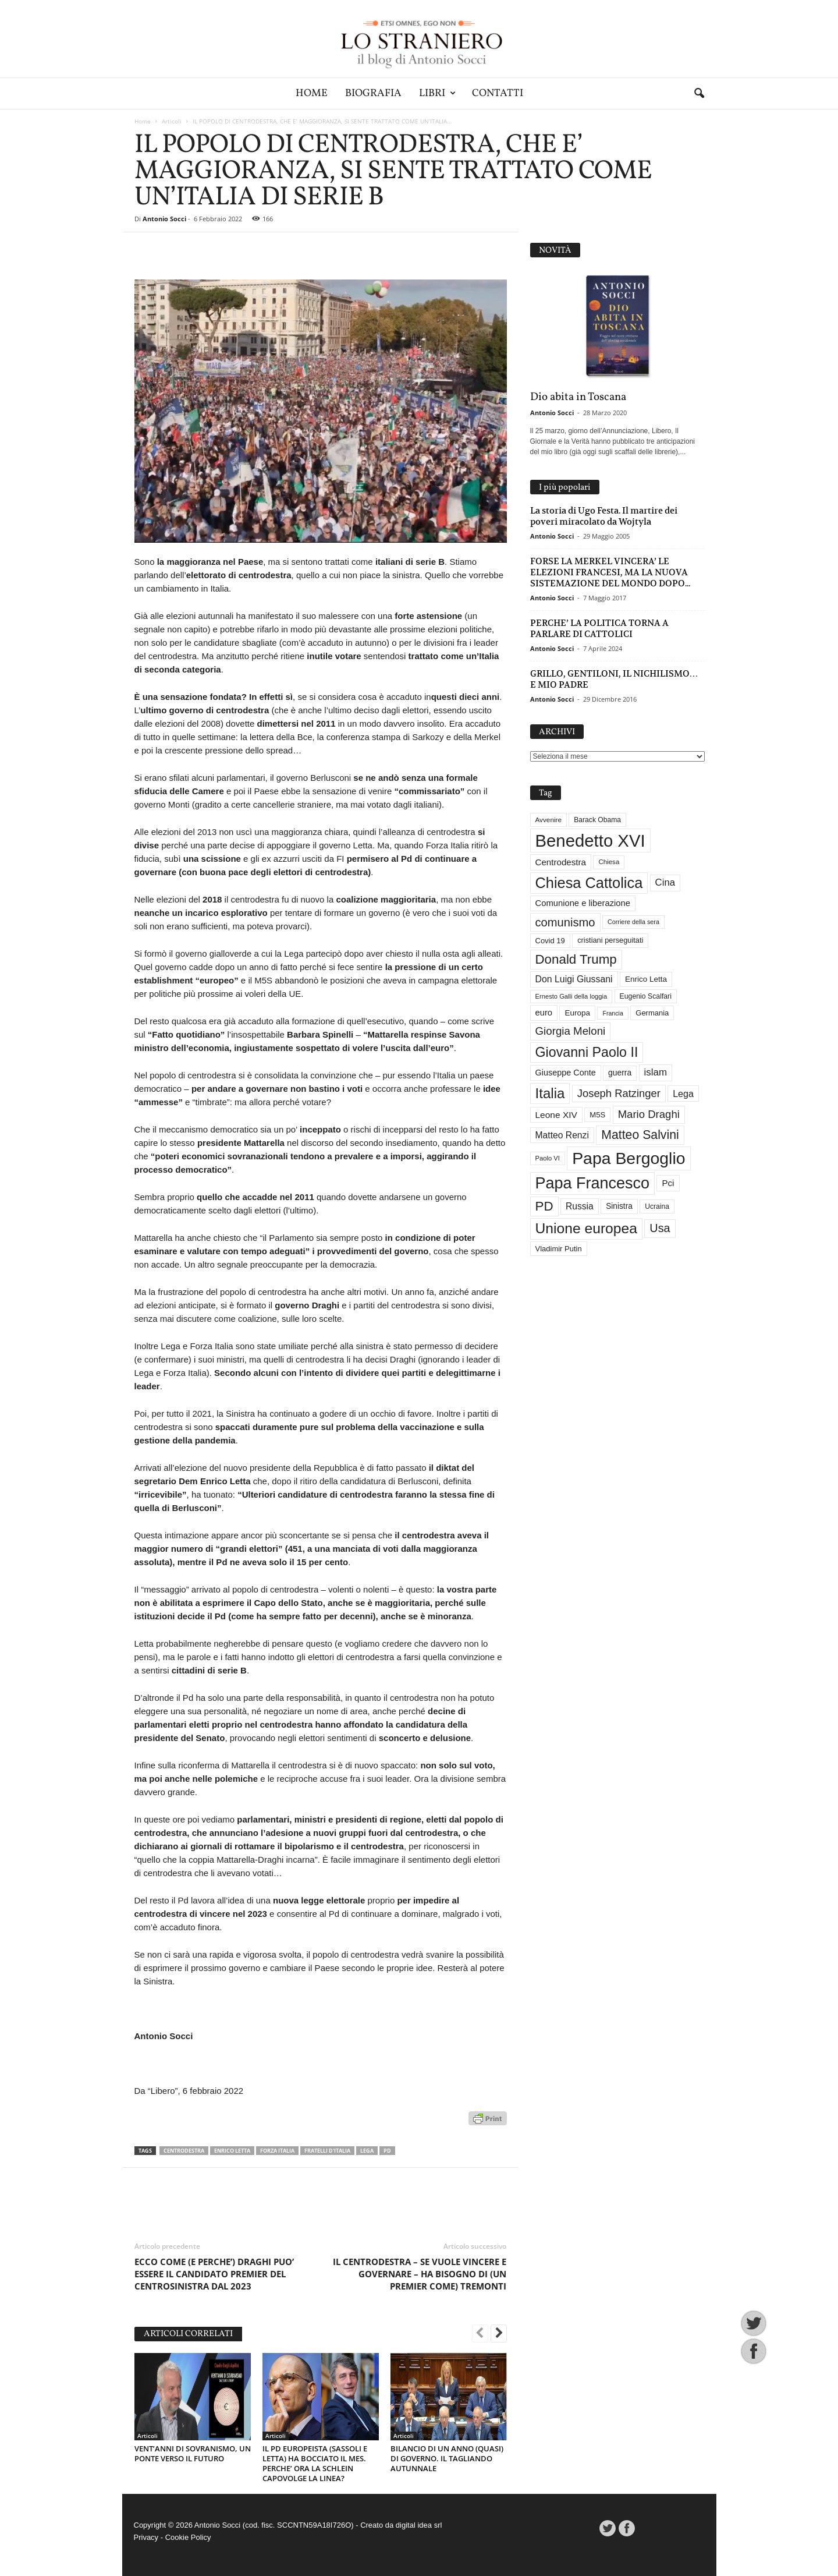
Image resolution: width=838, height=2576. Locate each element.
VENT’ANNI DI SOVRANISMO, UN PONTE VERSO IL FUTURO (192, 2453)
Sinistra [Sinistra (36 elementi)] (619, 1206)
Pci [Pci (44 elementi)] (668, 1183)
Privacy (146, 2537)
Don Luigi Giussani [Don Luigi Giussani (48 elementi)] (574, 979)
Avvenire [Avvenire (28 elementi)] (548, 819)
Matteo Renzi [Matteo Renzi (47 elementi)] (562, 1135)
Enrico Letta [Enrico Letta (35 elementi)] (646, 979)
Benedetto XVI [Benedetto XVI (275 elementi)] (590, 840)
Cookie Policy (188, 2537)
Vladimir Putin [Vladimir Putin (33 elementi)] (558, 1248)
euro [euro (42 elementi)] (544, 1012)
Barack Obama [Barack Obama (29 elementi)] (597, 820)
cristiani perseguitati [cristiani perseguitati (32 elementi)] (610, 940)
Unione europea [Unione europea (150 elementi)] (586, 1228)
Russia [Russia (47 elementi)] (580, 1206)
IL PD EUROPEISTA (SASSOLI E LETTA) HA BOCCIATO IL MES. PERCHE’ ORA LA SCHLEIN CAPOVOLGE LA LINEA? (314, 2463)
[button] (699, 94)
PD (387, 2150)
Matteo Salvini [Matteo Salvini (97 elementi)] (640, 1135)
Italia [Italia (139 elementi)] (550, 1093)
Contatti (497, 93)
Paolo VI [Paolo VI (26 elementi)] (547, 1158)
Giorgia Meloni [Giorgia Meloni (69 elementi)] (570, 1031)
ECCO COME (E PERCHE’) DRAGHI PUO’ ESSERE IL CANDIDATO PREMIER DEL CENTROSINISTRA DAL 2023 (214, 2274)
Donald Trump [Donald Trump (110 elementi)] (576, 959)
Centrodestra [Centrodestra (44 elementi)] (561, 862)
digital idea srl (419, 2525)
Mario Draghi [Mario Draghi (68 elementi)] (649, 1114)
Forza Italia (277, 2150)
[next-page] (499, 2334)
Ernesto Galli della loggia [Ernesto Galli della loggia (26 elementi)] (571, 996)
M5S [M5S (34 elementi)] (597, 1114)
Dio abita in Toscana (578, 397)
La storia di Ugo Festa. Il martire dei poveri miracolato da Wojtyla (603, 516)
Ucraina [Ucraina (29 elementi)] (657, 1206)
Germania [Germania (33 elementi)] (652, 1013)
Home (312, 93)
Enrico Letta (232, 2150)
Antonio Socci (164, 218)
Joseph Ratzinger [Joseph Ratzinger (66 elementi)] (619, 1093)
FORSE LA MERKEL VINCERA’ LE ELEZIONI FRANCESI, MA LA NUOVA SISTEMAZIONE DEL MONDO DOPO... (610, 572)
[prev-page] (480, 2334)
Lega (367, 2150)
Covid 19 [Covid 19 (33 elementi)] (550, 940)
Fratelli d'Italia (327, 2150)
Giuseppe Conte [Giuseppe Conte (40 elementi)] (565, 1072)
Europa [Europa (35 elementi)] (577, 1013)
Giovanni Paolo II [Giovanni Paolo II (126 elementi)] (586, 1052)
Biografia (373, 93)
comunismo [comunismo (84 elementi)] (565, 922)
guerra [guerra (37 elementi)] (619, 1072)
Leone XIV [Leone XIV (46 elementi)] (556, 1115)
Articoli (172, 121)
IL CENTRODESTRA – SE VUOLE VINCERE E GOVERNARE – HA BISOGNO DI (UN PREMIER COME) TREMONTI (419, 2274)
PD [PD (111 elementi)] (544, 1206)
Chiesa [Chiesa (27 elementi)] (608, 861)
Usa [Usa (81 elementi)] (659, 1228)
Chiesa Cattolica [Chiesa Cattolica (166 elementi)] (589, 883)
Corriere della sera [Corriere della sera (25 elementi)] (633, 921)
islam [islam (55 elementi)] (655, 1072)
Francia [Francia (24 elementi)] (612, 1013)
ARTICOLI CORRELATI (188, 2334)
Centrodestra (184, 2150)
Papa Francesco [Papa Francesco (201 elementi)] (592, 1183)
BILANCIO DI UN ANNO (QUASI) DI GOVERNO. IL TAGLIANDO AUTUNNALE (446, 2458)
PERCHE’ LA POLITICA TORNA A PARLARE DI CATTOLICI (599, 628)
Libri (437, 93)
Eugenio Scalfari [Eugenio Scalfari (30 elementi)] (646, 996)
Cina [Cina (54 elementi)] (665, 882)
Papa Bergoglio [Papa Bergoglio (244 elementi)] (628, 1158)
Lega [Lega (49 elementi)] (683, 1093)
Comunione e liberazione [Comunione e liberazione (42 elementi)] (583, 903)
